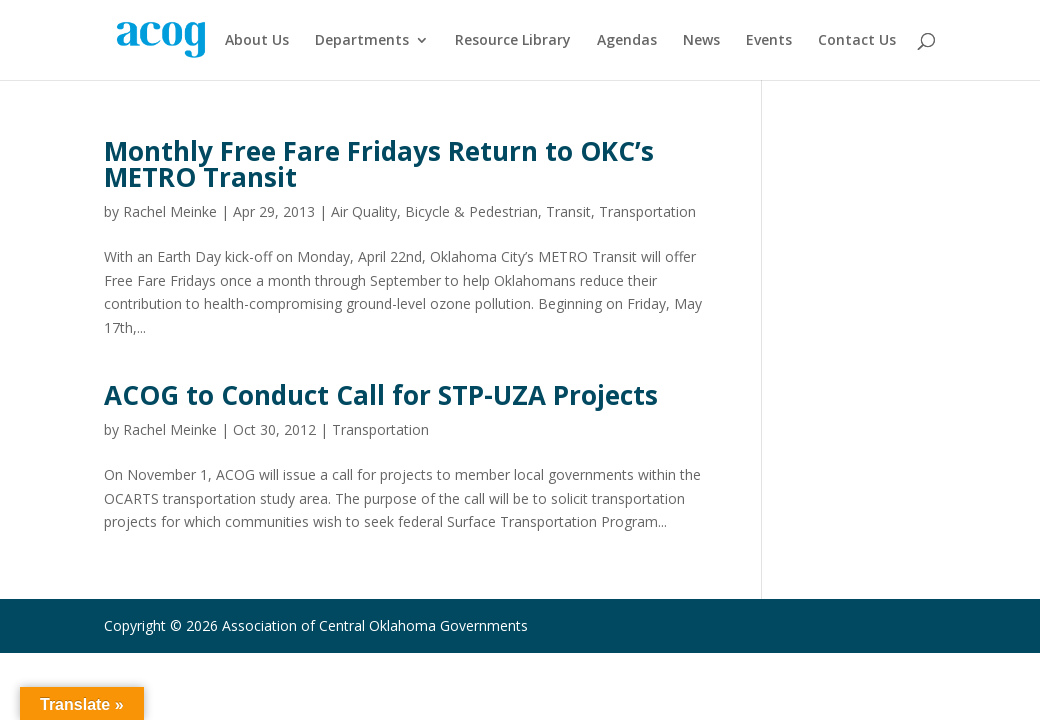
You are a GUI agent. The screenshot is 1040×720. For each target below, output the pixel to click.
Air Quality (364, 211)
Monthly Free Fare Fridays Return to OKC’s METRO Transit (379, 164)
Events (769, 41)
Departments (362, 41)
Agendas (627, 41)
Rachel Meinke (170, 211)
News (701, 41)
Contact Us (857, 41)
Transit (568, 211)
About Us (257, 41)
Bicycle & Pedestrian (471, 211)
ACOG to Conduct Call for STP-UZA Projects (381, 395)
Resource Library (513, 41)
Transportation (647, 211)
